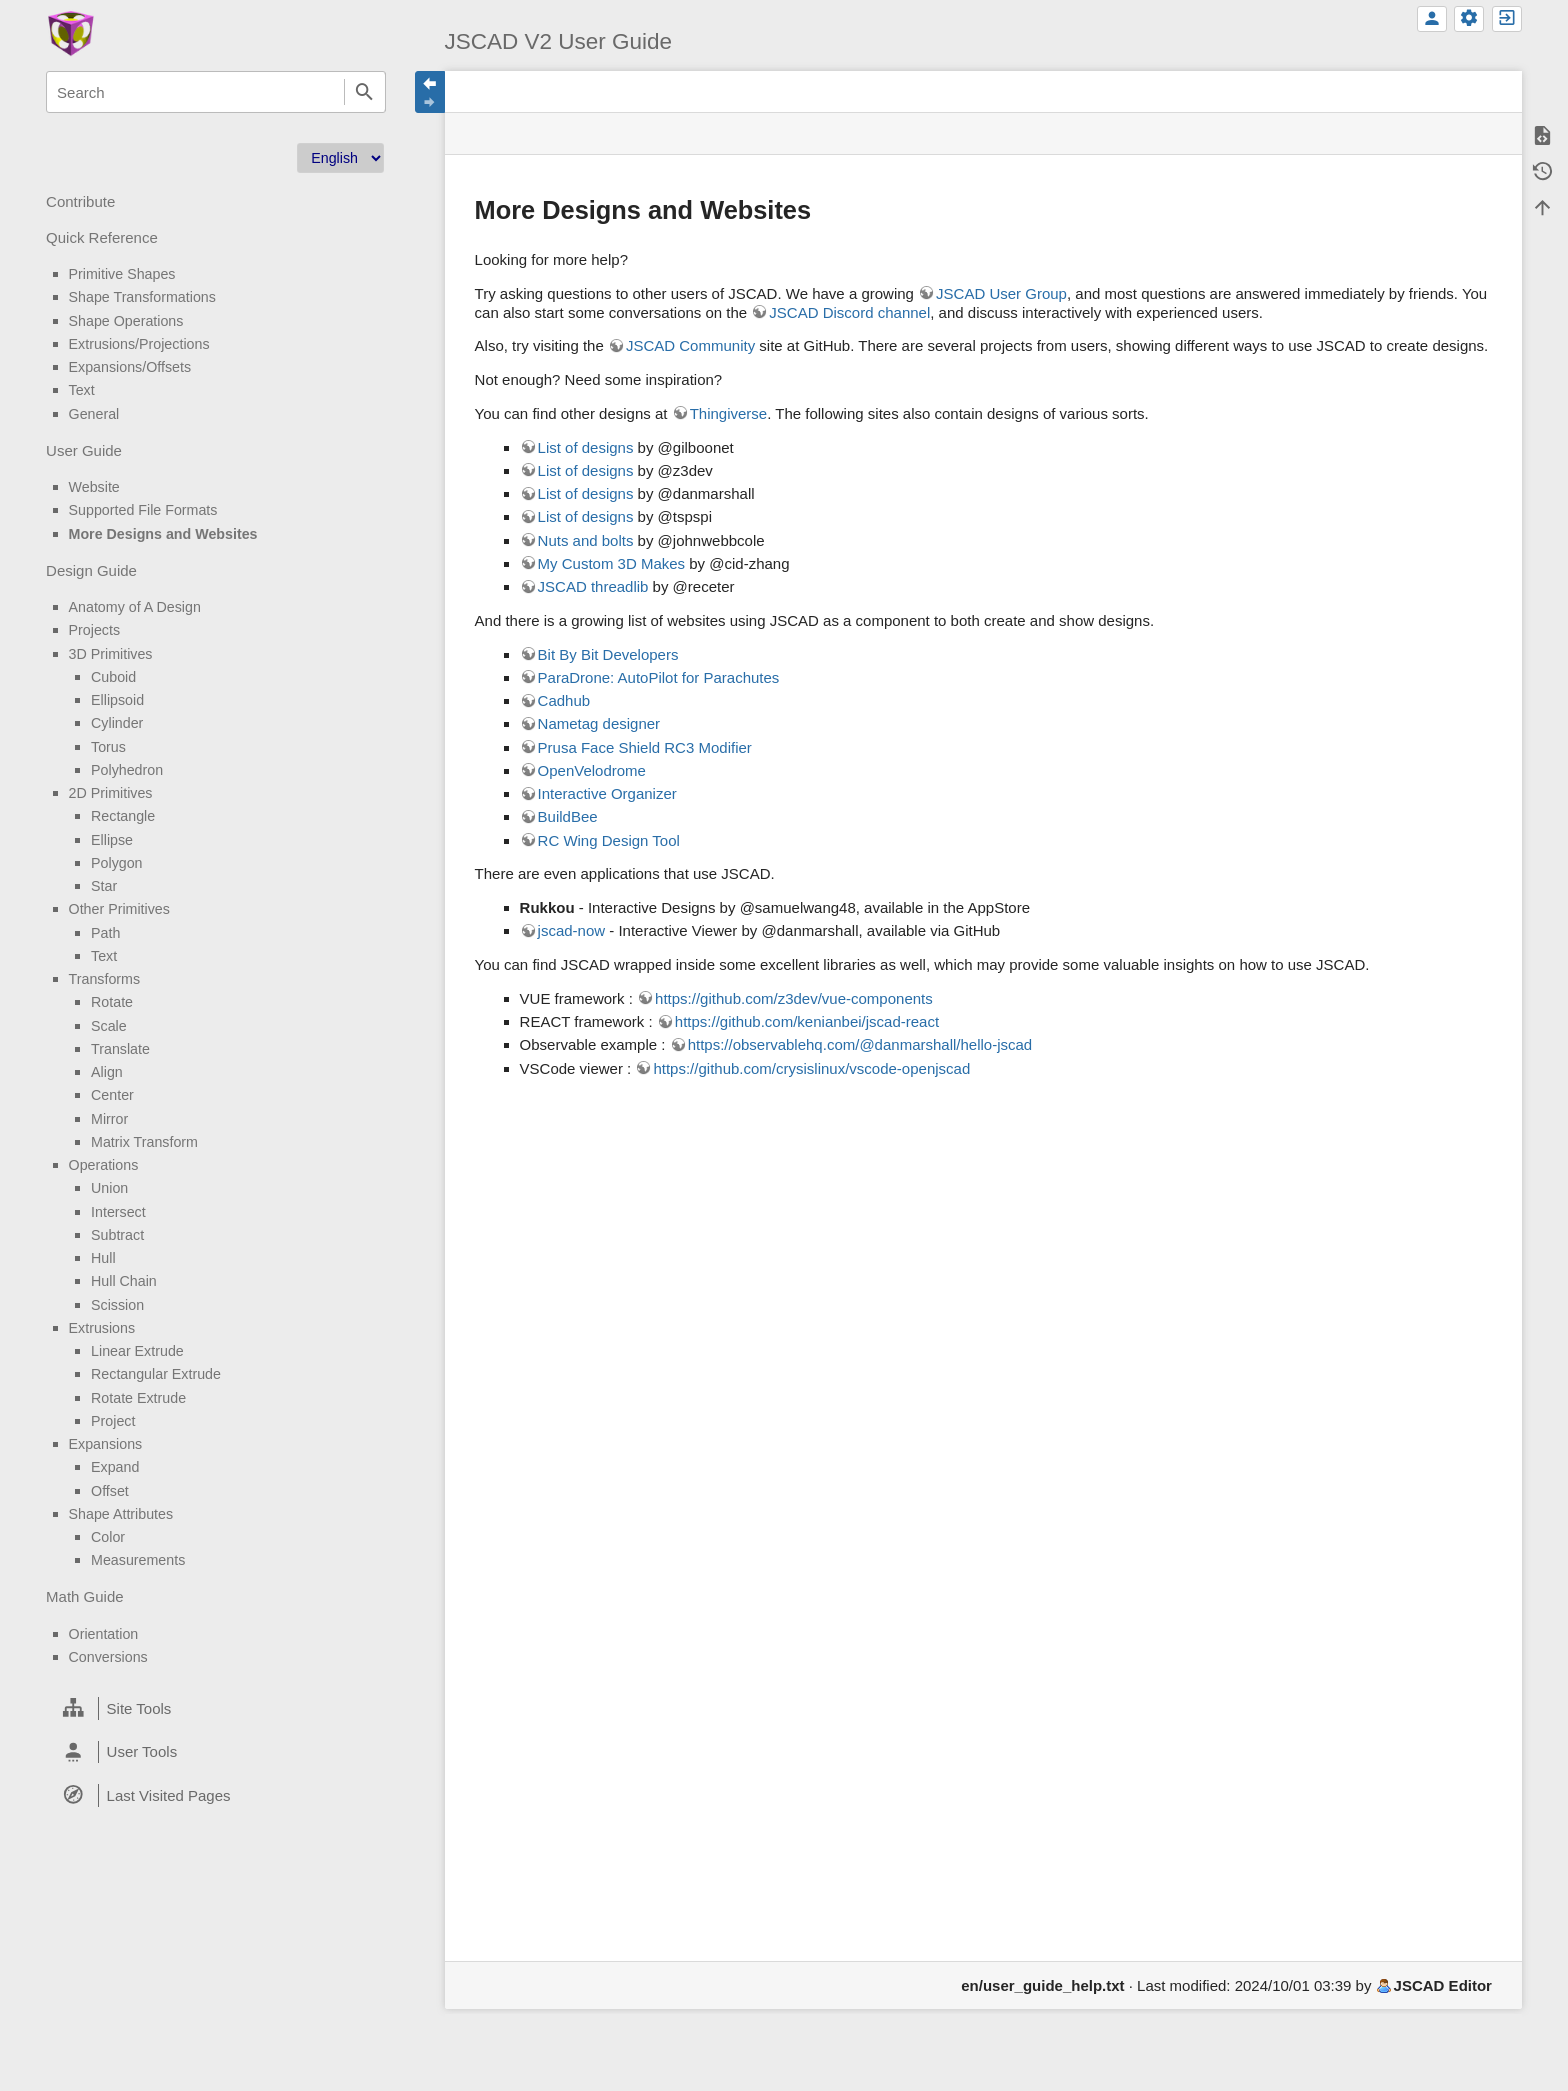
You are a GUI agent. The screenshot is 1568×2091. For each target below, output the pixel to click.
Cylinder (117, 723)
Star (104, 886)
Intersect (118, 1212)
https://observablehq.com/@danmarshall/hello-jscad (860, 1044)
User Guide (84, 450)
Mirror (109, 1119)
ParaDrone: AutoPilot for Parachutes (659, 677)
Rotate (112, 1002)
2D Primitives (111, 793)
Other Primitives (119, 909)
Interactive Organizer (607, 793)
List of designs (586, 447)
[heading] (215, 1709)
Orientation (104, 1634)
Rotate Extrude (138, 1398)
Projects (94, 630)
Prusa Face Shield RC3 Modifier (645, 747)
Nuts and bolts (586, 540)
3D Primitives (111, 654)
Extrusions (102, 1328)
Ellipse (112, 840)
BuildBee (568, 816)
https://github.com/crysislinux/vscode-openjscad (811, 1068)
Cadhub (564, 700)
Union (109, 1188)
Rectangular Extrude (156, 1374)
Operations (104, 1165)
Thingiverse (729, 413)
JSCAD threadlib (593, 586)
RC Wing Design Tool (609, 840)
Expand (115, 1467)
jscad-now (572, 930)
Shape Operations (126, 321)
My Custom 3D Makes (612, 563)
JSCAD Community (690, 345)
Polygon (117, 863)
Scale (109, 1026)
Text (82, 390)
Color (108, 1537)
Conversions (108, 1657)
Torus (108, 747)
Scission (117, 1305)
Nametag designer (599, 723)
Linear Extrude (137, 1351)
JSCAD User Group (1001, 293)
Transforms (105, 979)
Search (365, 92)
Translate (120, 1049)
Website (94, 487)
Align (107, 1072)
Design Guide (91, 570)
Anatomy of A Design (135, 607)
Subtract (117, 1235)
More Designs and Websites (163, 534)
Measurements (138, 1560)
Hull (103, 1258)
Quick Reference (102, 237)
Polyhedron (127, 770)
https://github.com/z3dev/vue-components (794, 998)
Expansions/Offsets (130, 367)
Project (113, 1421)
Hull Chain (124, 1281)
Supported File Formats (143, 510)
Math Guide (85, 1596)
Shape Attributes (121, 1514)
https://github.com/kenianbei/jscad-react (807, 1021)
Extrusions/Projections (139, 344)
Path (105, 933)
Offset (110, 1491)
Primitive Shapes (122, 274)
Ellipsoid (117, 700)
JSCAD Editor (1443, 1985)
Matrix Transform (144, 1142)
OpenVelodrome (592, 770)
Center (112, 1095)
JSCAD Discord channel (849, 312)
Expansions (106, 1444)
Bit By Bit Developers (608, 654)
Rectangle (123, 816)
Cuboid (113, 677)
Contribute (80, 201)
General (94, 414)
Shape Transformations (142, 297)
